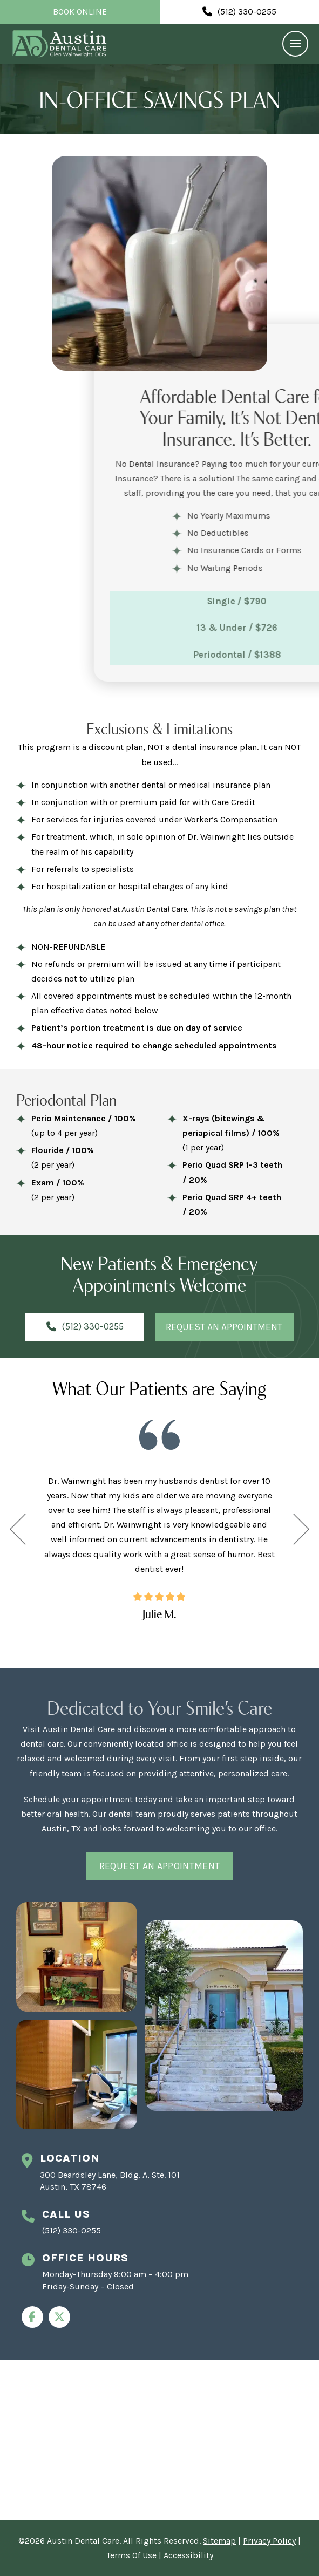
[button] (295, 44)
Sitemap (219, 2541)
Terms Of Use (131, 2555)
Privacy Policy (269, 2541)
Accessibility (188, 2555)
